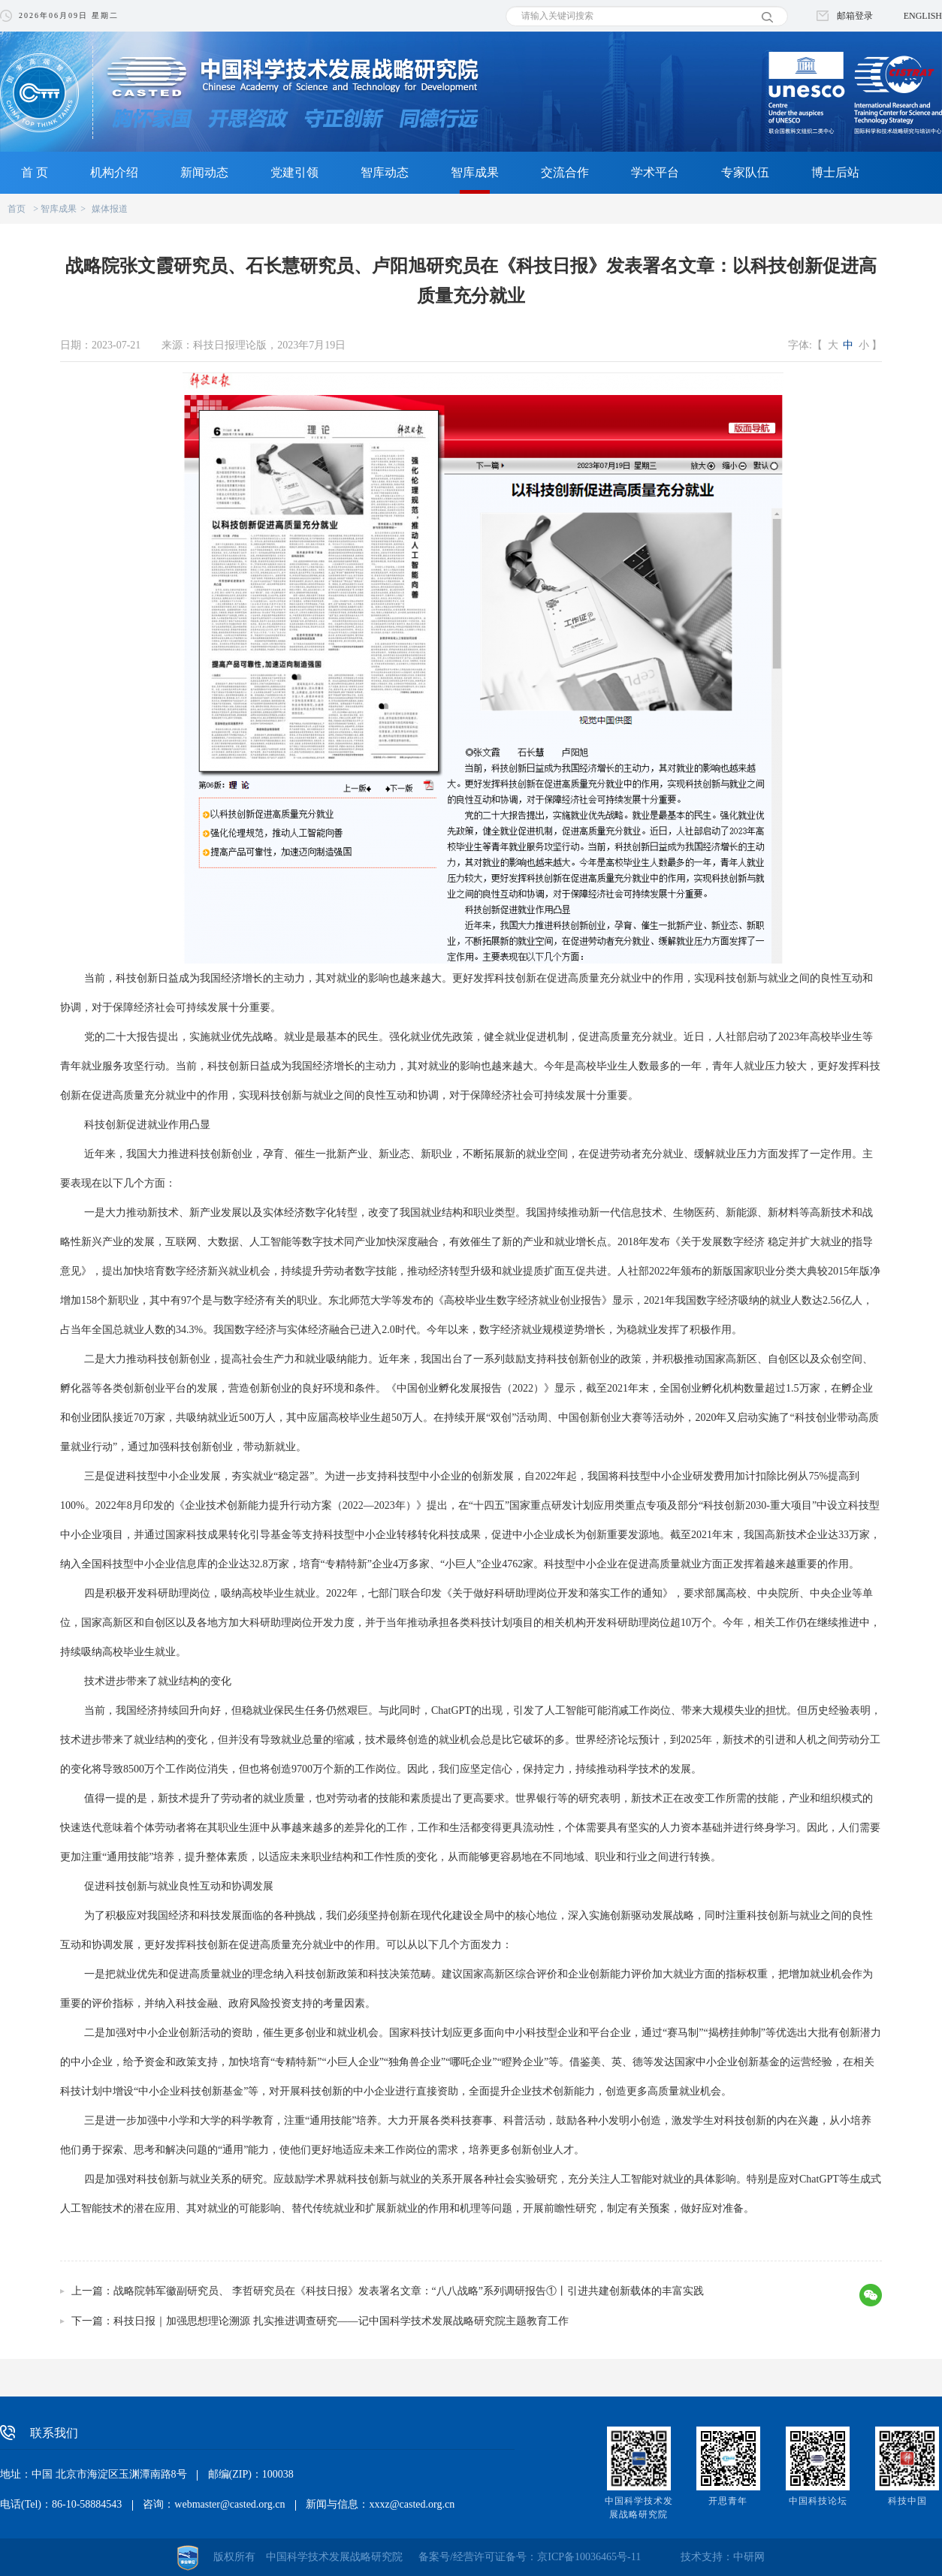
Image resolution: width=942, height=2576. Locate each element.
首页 (17, 209)
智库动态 (385, 172)
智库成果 (475, 172)
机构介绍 (114, 172)
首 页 (34, 172)
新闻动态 (204, 172)
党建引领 (294, 172)
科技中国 (907, 2501)
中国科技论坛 (818, 2501)
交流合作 (565, 172)
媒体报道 (110, 209)
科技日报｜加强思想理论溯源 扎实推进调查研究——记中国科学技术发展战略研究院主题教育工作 (341, 2321)
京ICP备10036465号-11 (589, 2556)
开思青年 (727, 2501)
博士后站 (835, 172)
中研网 (749, 2556)
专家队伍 (745, 172)
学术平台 (655, 172)
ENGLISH (923, 16)
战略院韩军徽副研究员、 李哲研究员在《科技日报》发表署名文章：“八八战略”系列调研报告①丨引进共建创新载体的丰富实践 (408, 2291)
